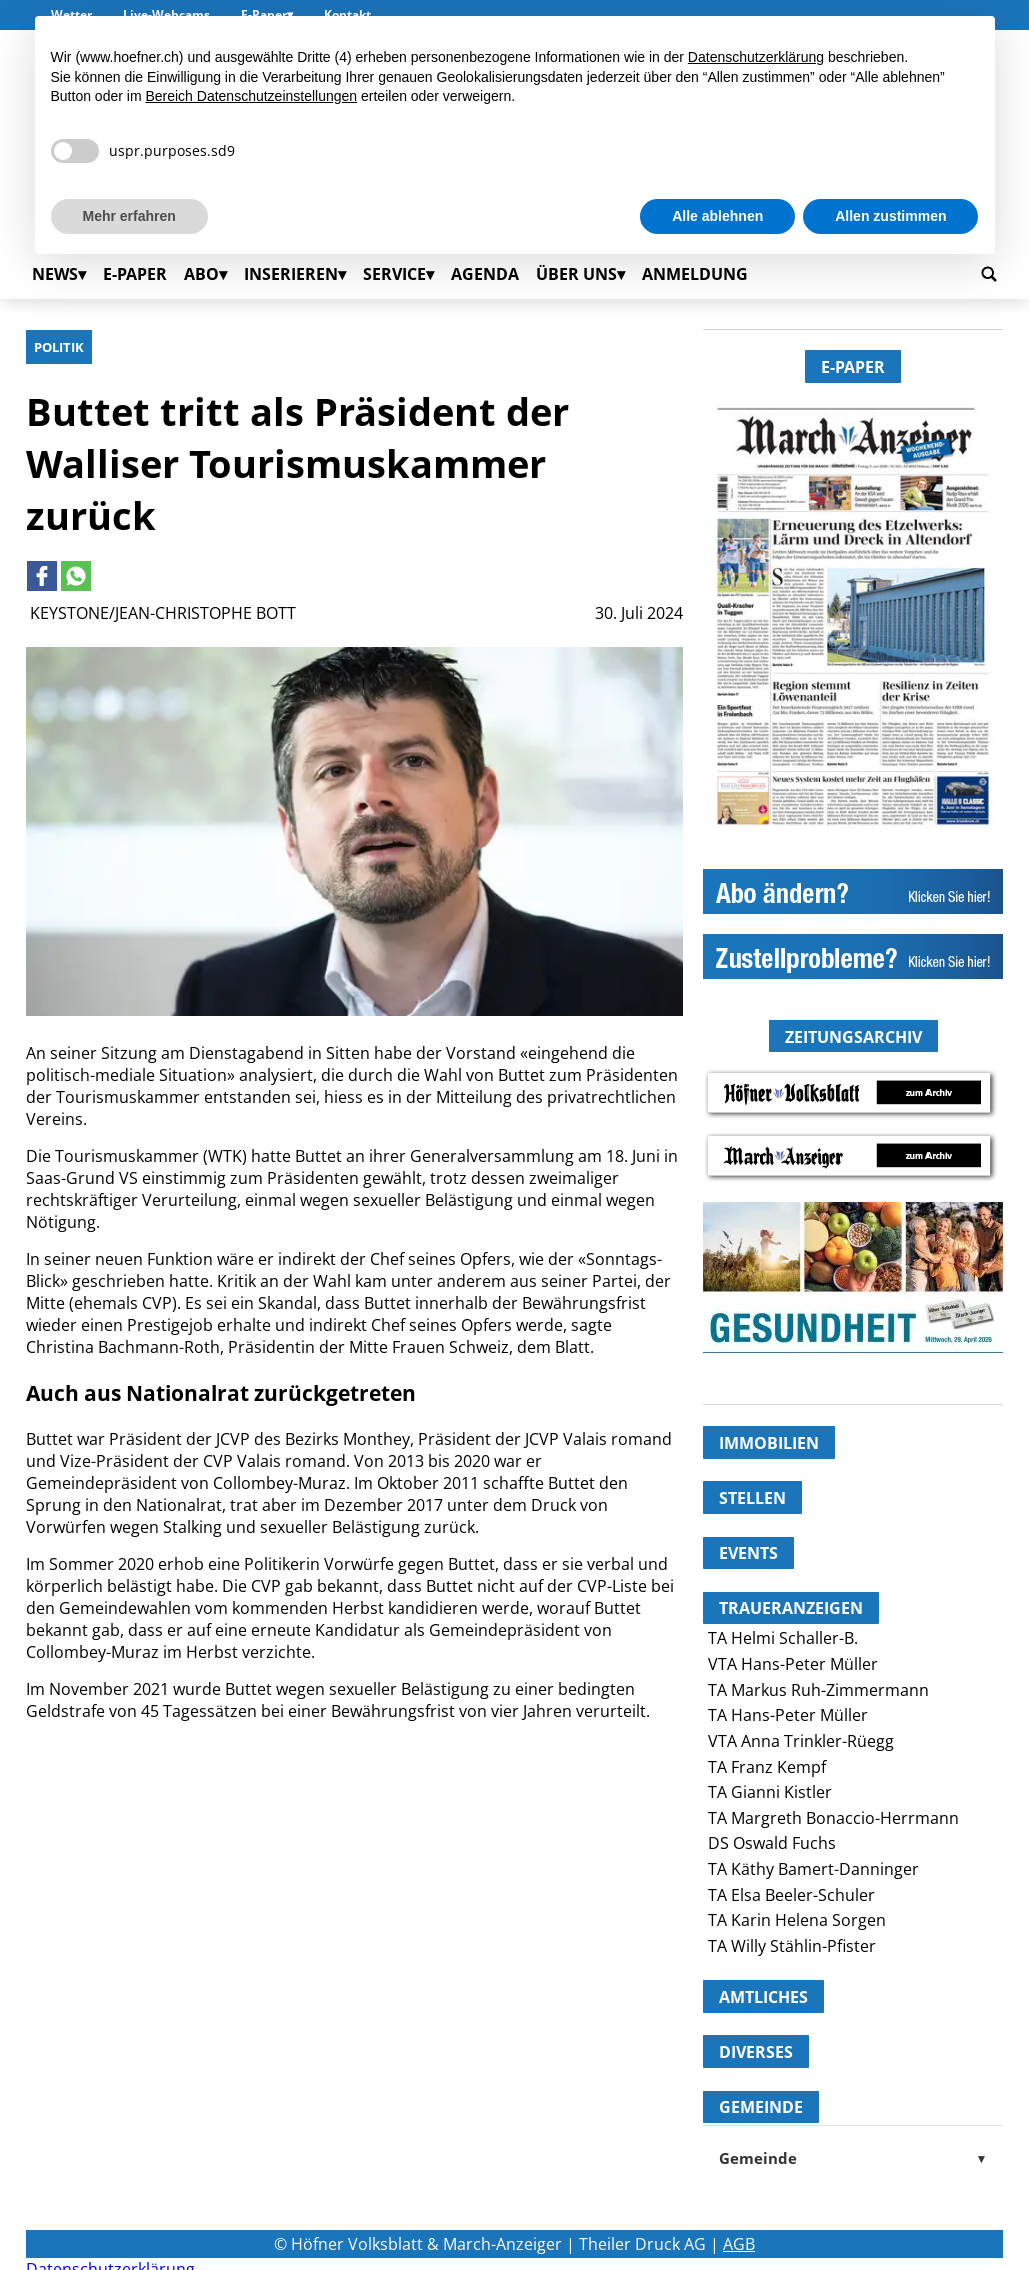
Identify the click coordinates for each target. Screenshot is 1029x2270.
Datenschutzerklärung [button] (756, 57)
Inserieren (291, 274)
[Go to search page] (989, 273)
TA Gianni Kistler (770, 1792)
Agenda (485, 274)
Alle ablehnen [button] (717, 216)
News (55, 274)
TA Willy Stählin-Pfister (792, 1946)
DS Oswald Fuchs (772, 1843)
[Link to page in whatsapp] (76, 576)
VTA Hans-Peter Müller (793, 1664)
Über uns (576, 274)
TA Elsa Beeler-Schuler (791, 1895)
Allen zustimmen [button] (890, 216)
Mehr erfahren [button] (129, 216)
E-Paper (135, 274)
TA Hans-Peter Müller (788, 1715)
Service (394, 274)
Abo (201, 274)
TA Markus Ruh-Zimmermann (818, 1690)
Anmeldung (695, 274)
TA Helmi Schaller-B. (783, 1638)
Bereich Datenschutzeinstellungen (251, 96)
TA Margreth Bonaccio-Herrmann (833, 1818)
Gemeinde (853, 2158)
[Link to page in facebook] (42, 576)
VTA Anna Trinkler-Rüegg (801, 1741)
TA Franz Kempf (767, 1767)
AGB (739, 2244)
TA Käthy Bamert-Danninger (813, 1869)
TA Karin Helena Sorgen (797, 1920)
